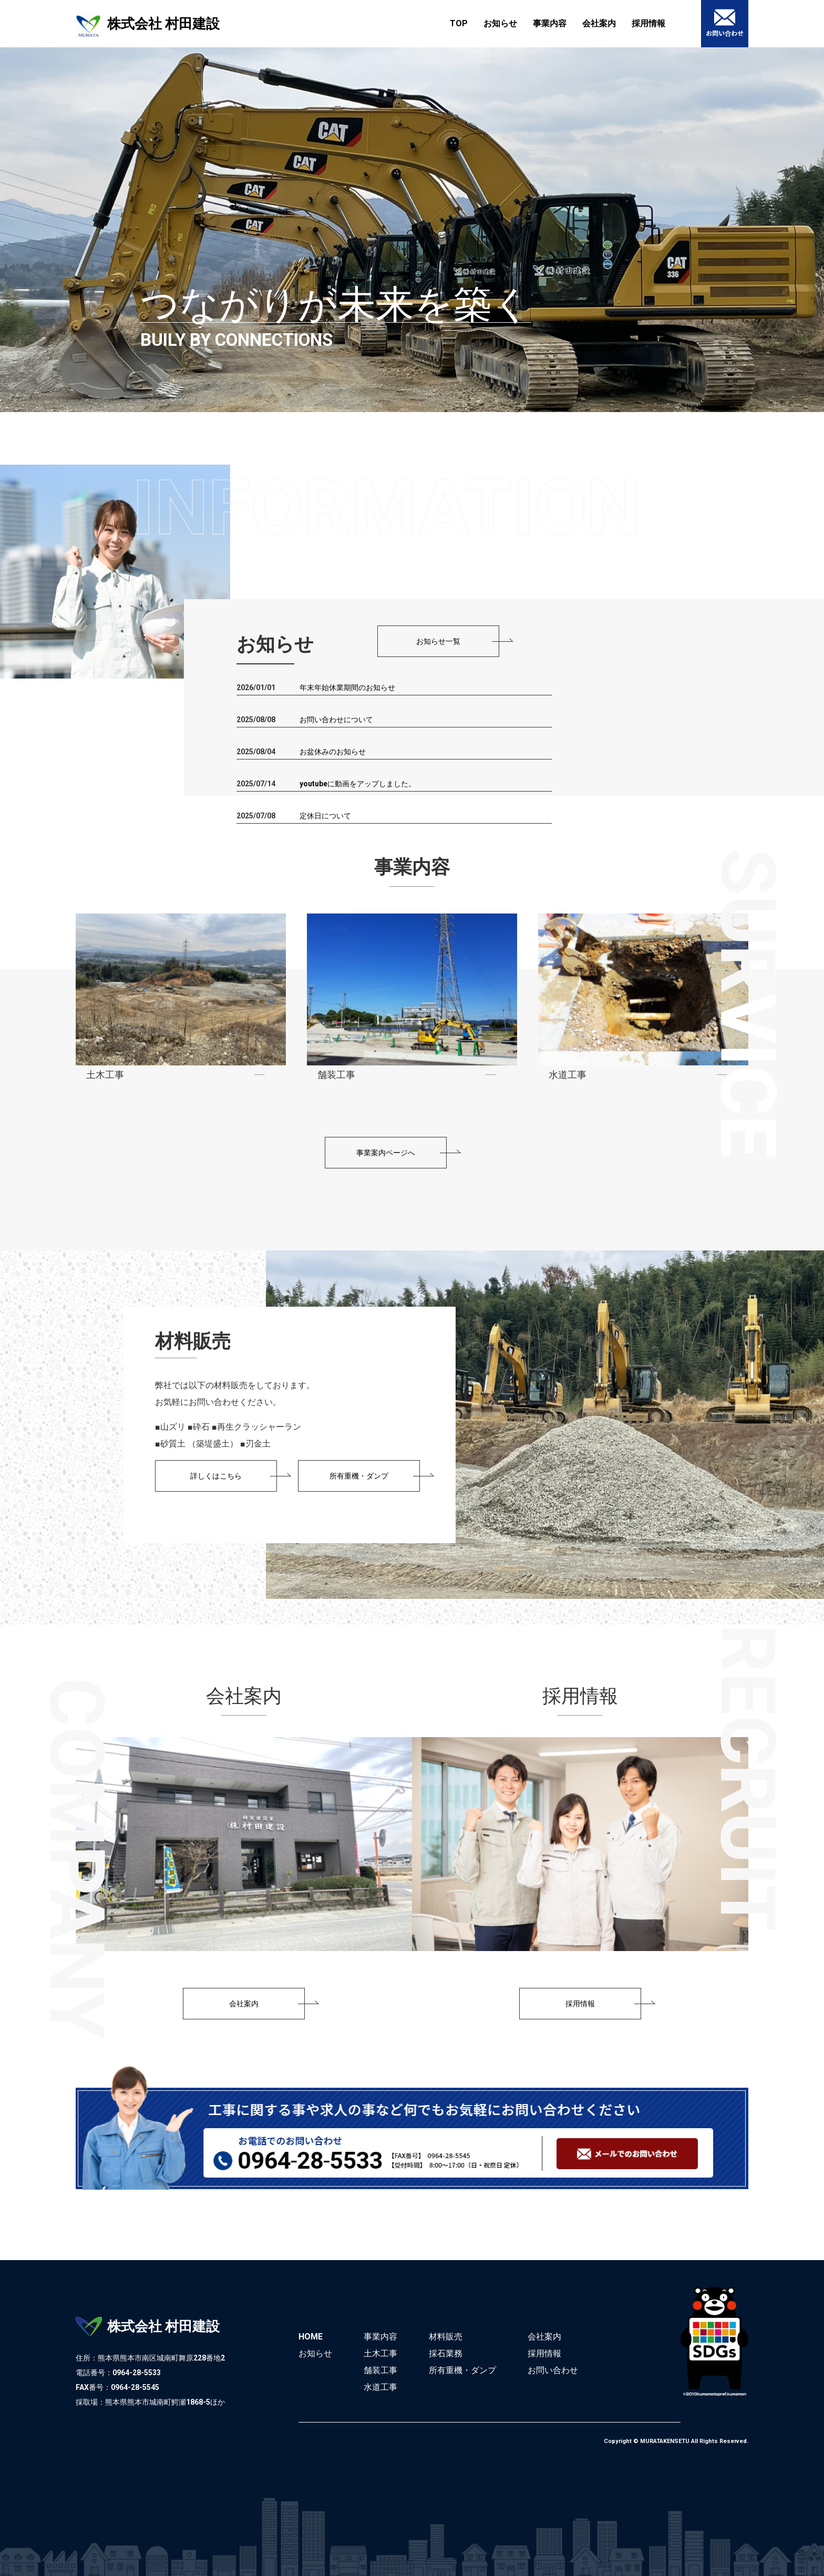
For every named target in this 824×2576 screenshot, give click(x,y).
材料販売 (445, 2337)
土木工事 (380, 2353)
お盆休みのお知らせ (333, 751)
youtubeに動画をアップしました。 (358, 783)
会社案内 (599, 23)
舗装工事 (380, 2370)
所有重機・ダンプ (462, 2370)
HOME (310, 2337)
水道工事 (380, 2387)
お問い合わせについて (336, 719)
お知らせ (500, 23)
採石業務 (445, 2353)
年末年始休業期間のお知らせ (347, 687)
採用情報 (648, 23)
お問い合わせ (553, 2370)
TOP (459, 23)
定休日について (325, 816)
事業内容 (549, 23)
